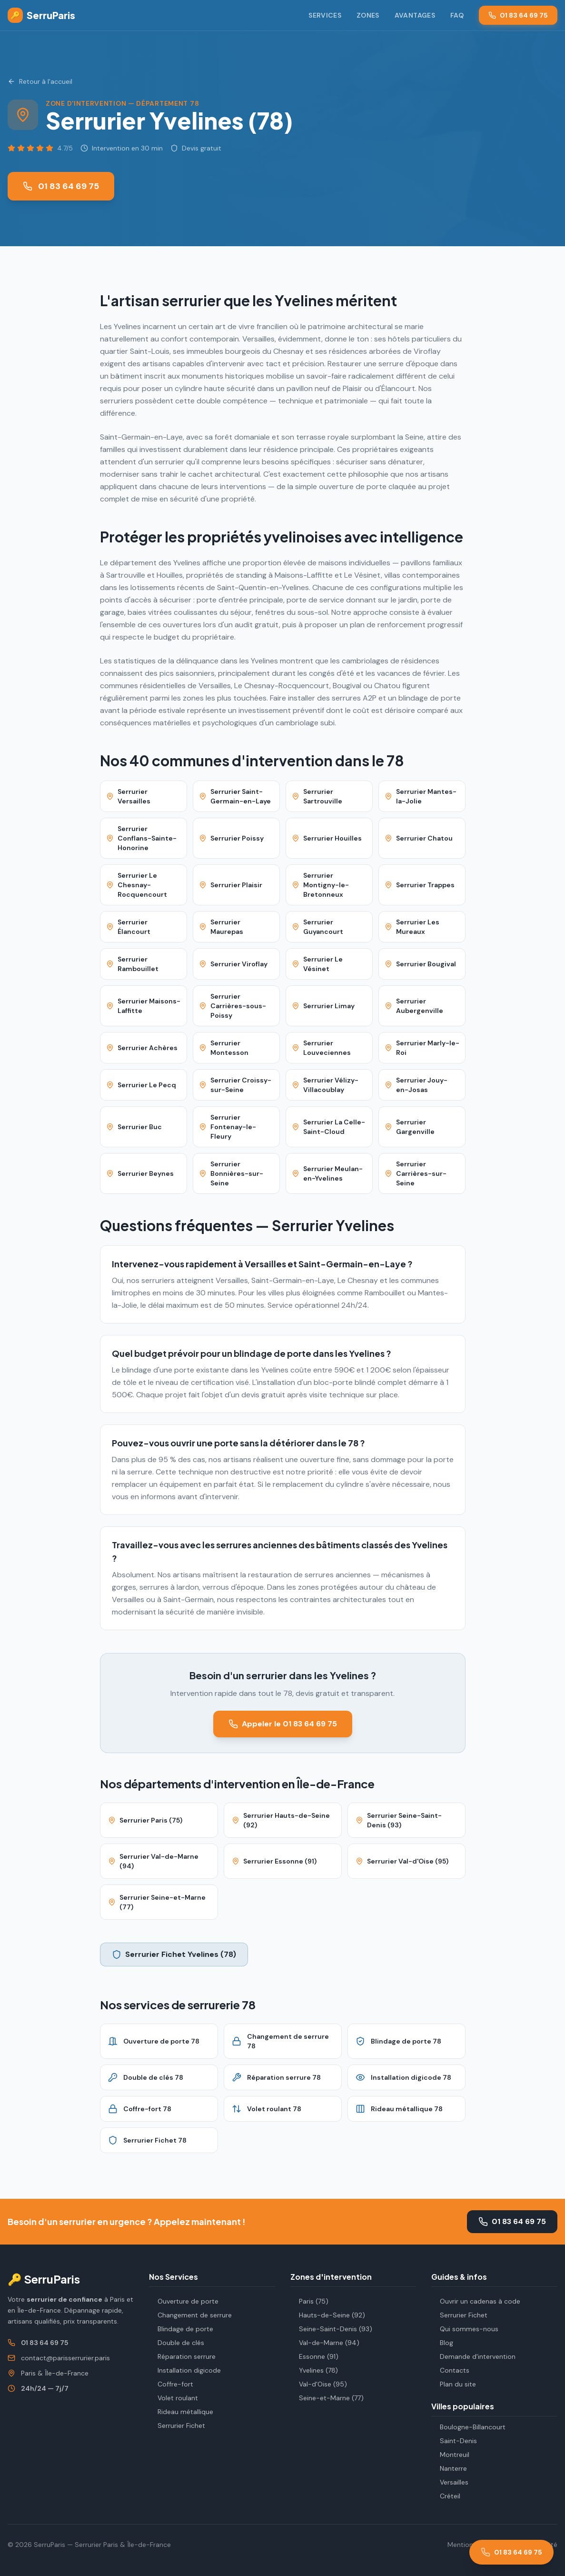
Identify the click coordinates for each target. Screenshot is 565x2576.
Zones (368, 15)
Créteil (445, 2496)
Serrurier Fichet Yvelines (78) (174, 1954)
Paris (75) (309, 2301)
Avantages (415, 15)
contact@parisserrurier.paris (65, 2358)
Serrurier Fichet (177, 2425)
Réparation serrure (182, 2356)
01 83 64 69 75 (518, 15)
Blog (442, 2342)
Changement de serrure (190, 2315)
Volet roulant (173, 2398)
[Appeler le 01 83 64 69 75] (511, 2552)
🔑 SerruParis (44, 2279)
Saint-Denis (454, 2440)
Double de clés (176, 2342)
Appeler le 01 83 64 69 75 (282, 1724)
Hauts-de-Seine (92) (327, 2315)
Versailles (449, 2482)
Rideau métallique (181, 2411)
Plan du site (453, 2384)
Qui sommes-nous (464, 2329)
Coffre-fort (171, 2384)
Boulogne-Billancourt (468, 2427)
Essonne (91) (314, 2356)
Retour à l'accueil (40, 81)
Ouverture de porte (183, 2301)
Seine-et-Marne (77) (327, 2398)
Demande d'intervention (473, 2356)
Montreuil (450, 2454)
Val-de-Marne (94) (324, 2342)
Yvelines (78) (314, 2370)
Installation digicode (185, 2370)
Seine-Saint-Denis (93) (331, 2329)
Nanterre (449, 2468)
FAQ (457, 15)
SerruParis (41, 15)
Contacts (450, 2370)
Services (324, 15)
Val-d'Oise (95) (318, 2384)
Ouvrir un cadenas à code (475, 2301)
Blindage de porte (181, 2329)
